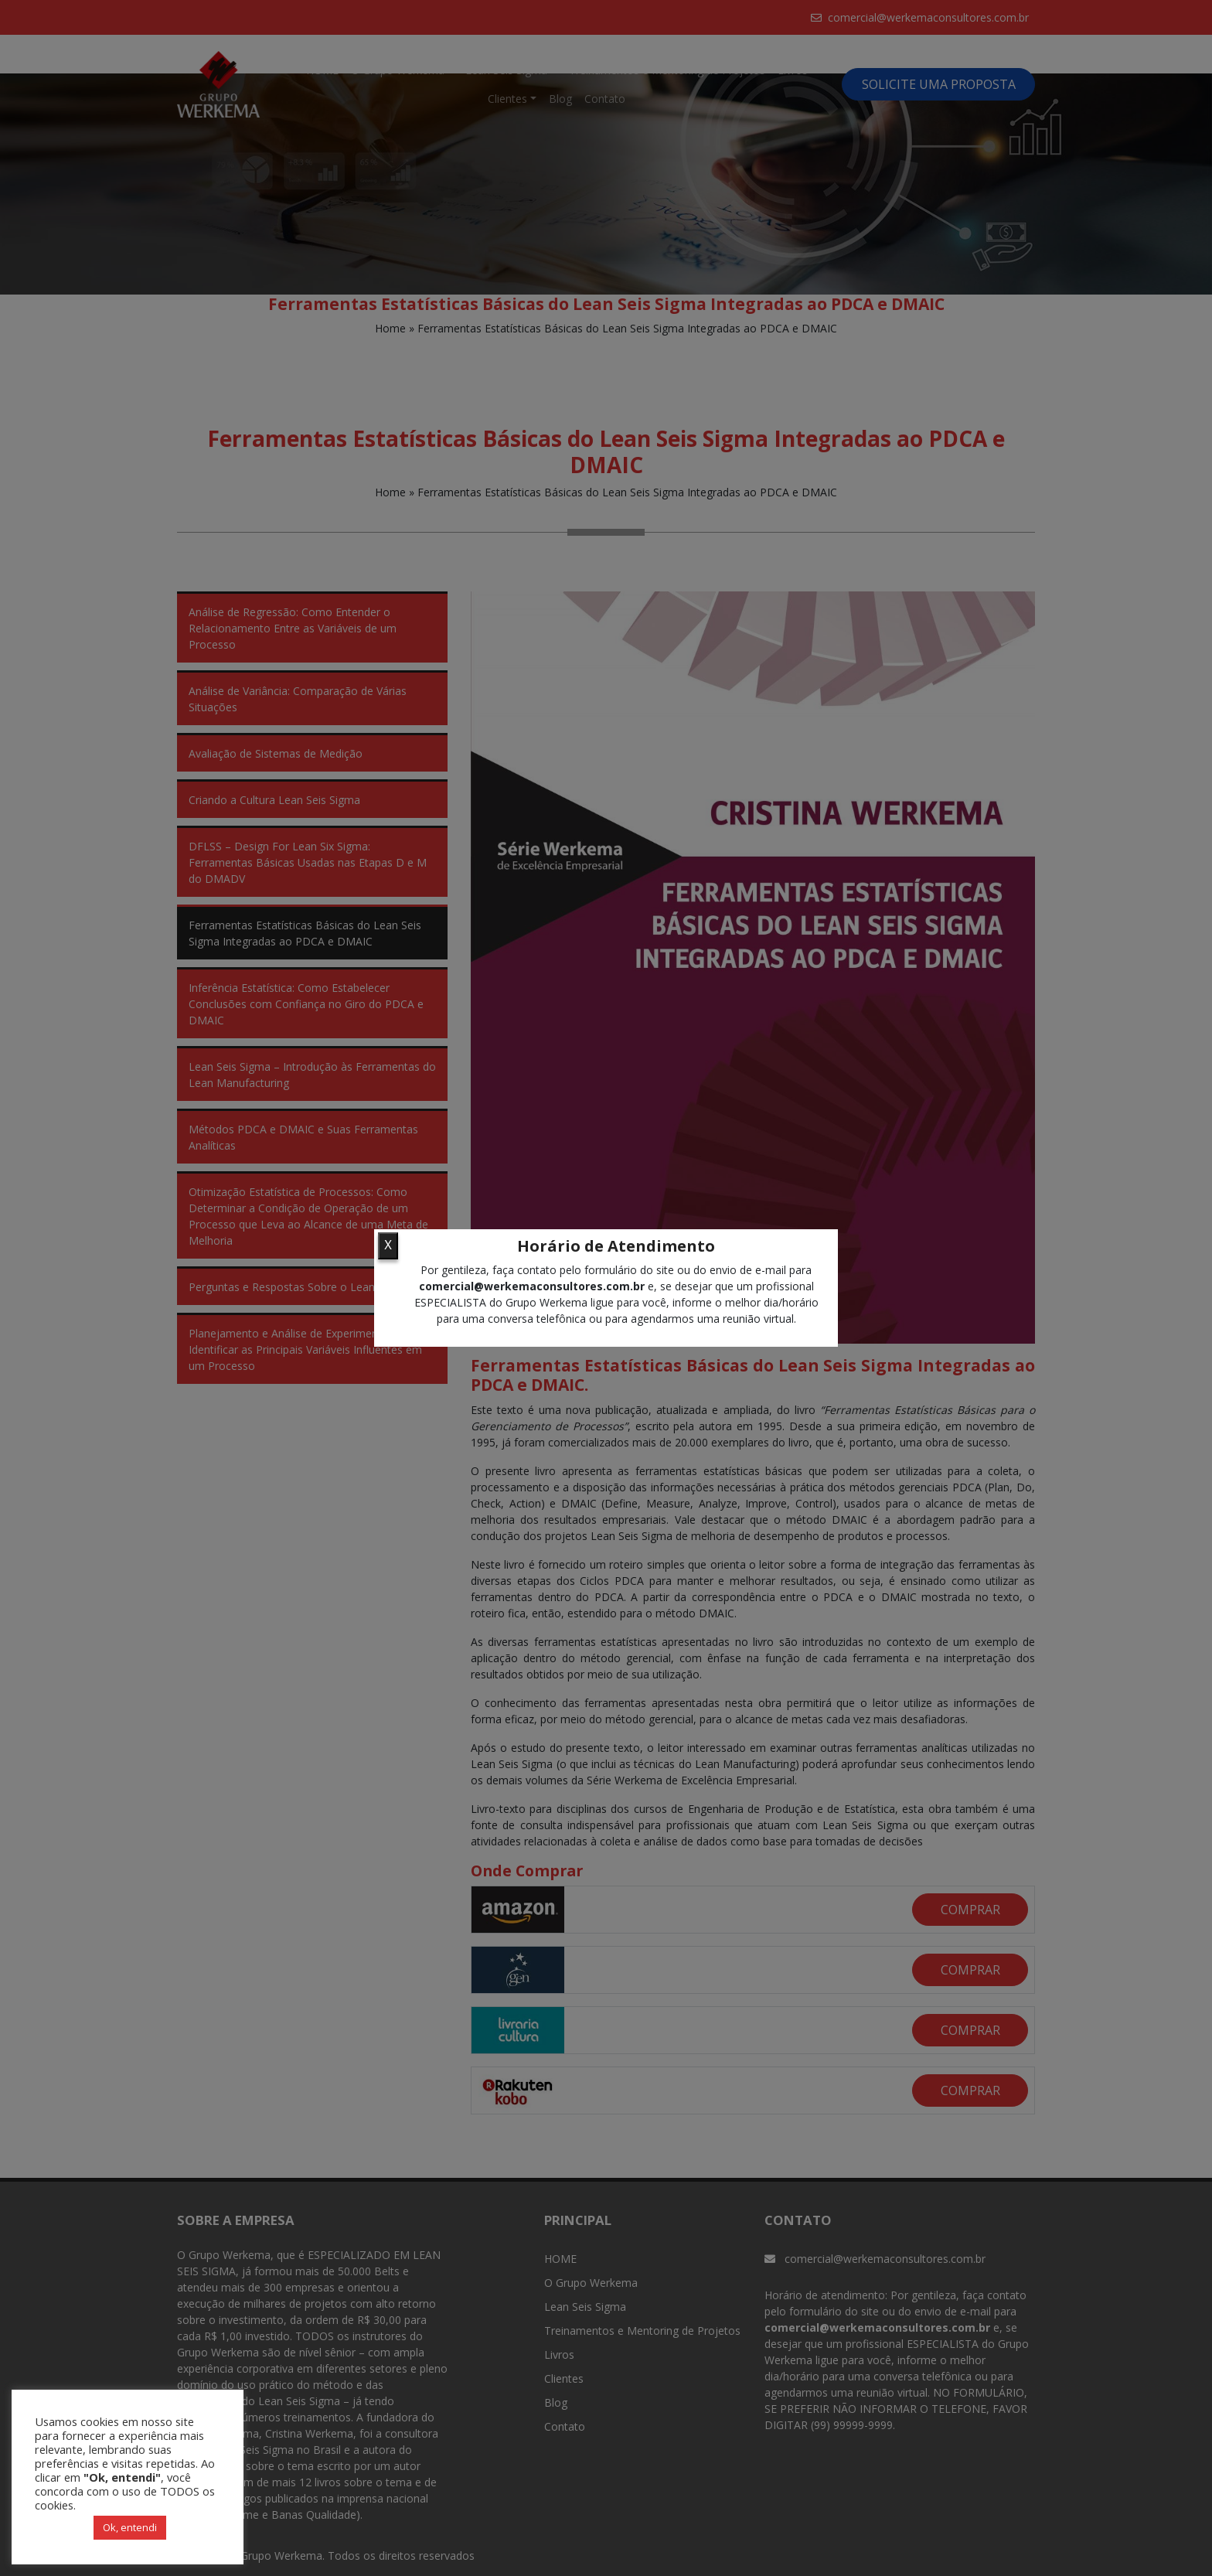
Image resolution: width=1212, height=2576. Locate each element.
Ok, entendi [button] (130, 2527)
